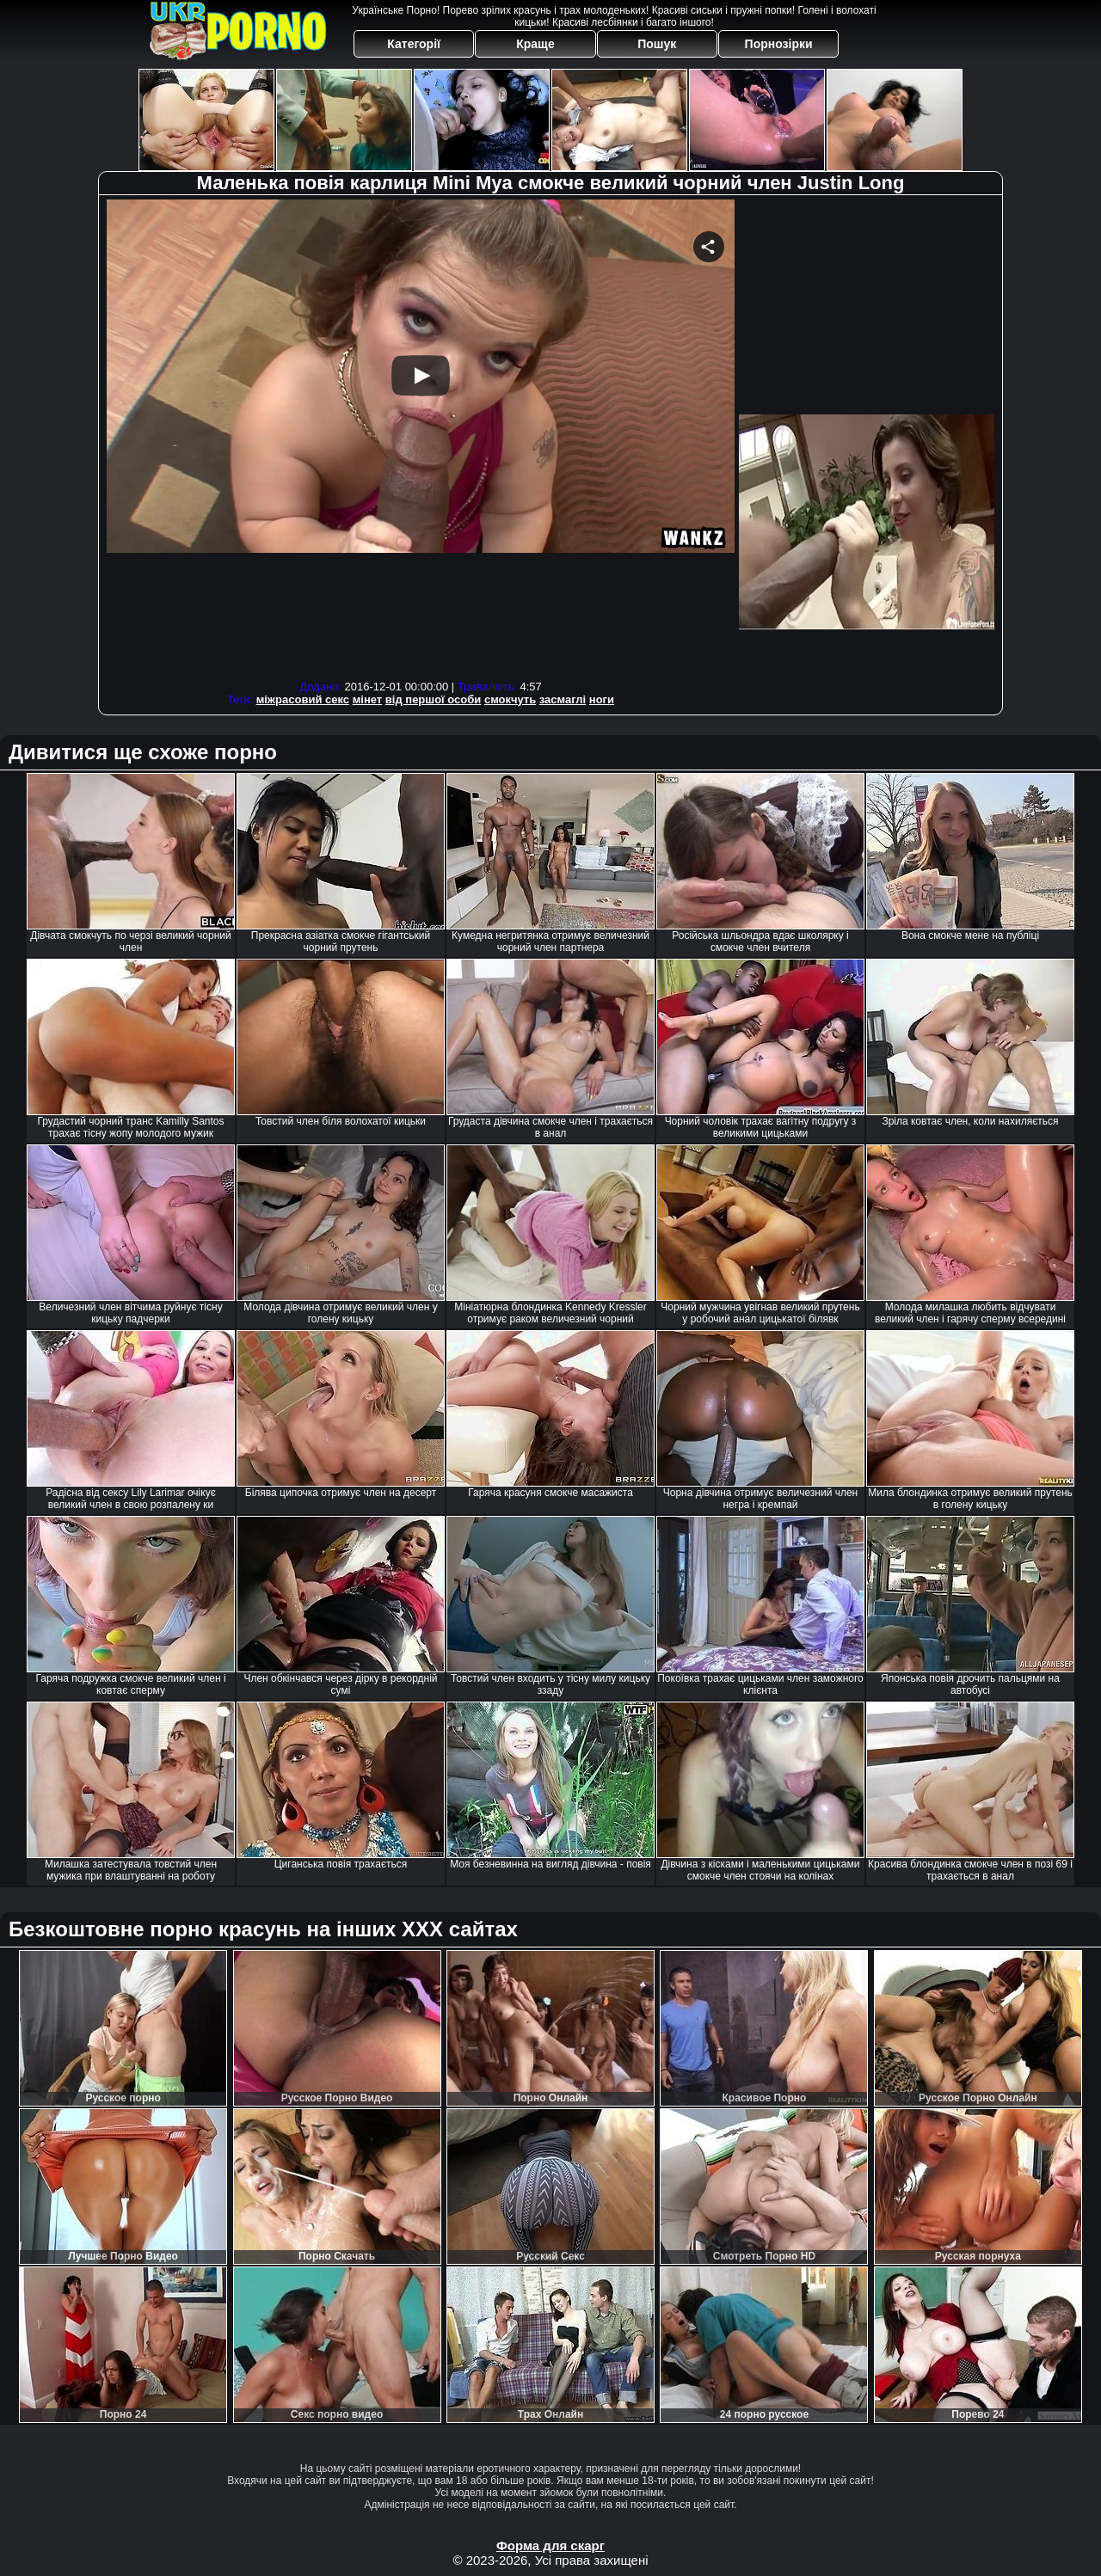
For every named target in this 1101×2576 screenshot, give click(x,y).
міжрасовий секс (302, 699)
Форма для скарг (550, 2545)
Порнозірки (779, 44)
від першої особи (433, 699)
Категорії (413, 44)
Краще (535, 44)
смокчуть (510, 699)
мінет (368, 699)
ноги (601, 699)
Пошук (656, 44)
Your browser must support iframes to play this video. (421, 437)
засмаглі (562, 699)
